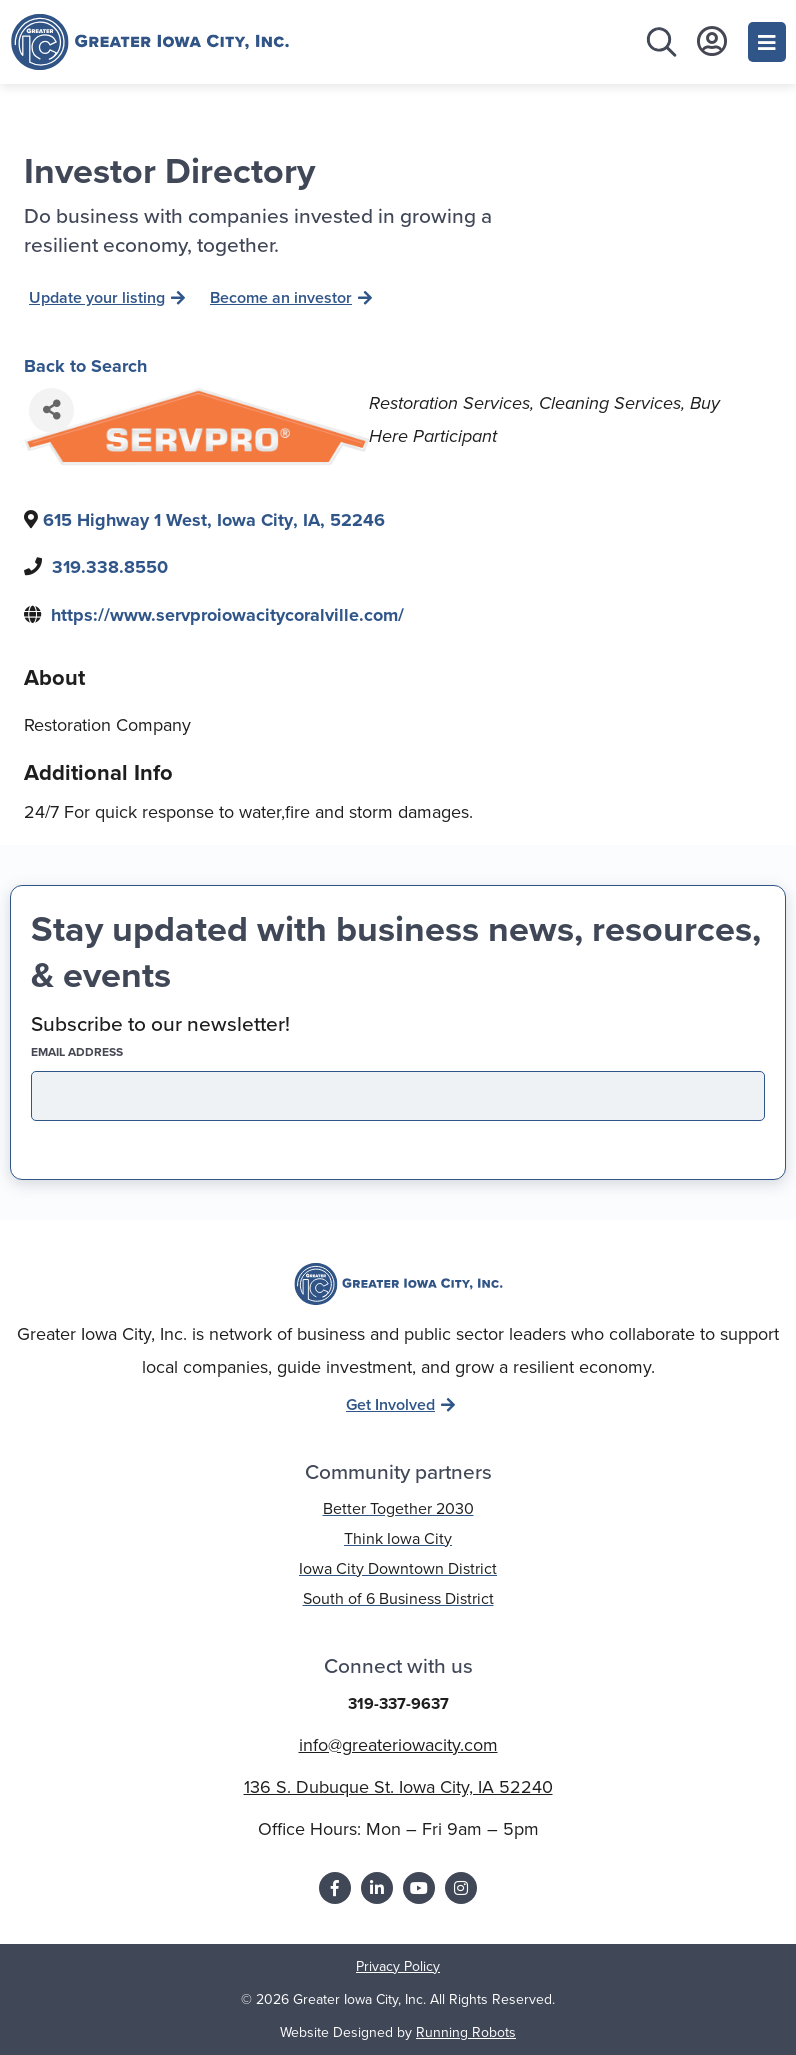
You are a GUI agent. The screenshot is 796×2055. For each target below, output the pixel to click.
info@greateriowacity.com (398, 1745)
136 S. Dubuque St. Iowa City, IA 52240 (398, 1787)
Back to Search (85, 366)
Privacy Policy (398, 1966)
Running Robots (466, 2032)
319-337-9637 (398, 1703)
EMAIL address (112, 1052)
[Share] (51, 410)
